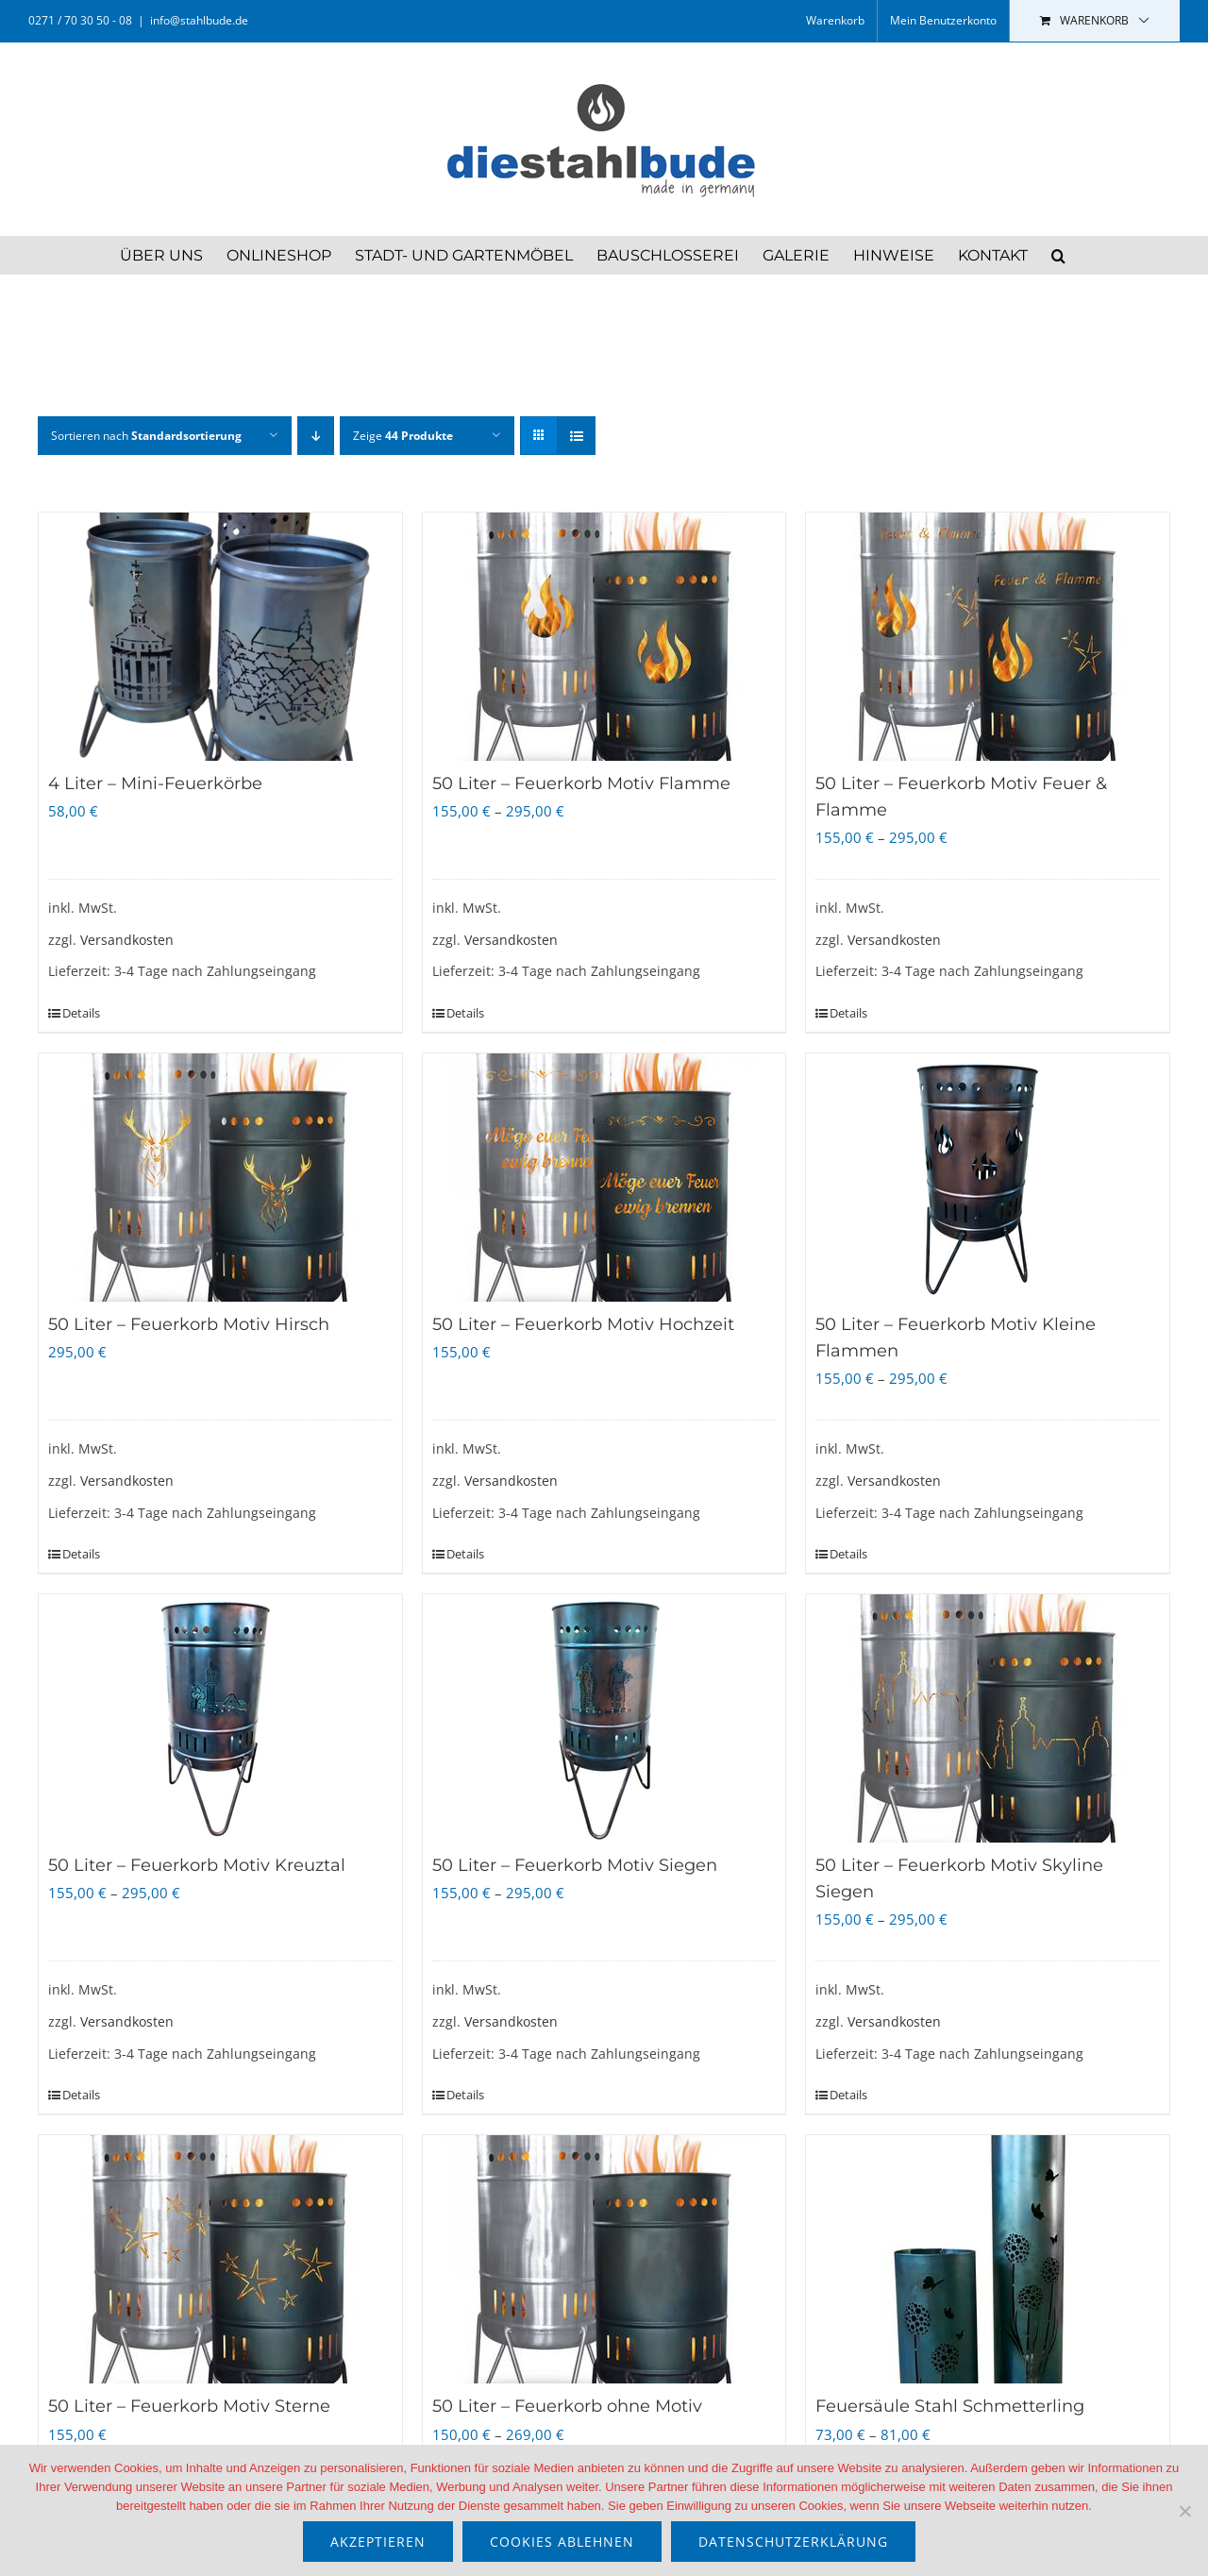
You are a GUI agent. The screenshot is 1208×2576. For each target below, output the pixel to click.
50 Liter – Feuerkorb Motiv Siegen (574, 1865)
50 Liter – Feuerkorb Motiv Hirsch (188, 1324)
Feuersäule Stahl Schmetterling (949, 2406)
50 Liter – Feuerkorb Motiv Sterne (189, 2406)
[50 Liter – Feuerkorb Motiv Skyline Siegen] (987, 1718)
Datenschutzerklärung (793, 2542)
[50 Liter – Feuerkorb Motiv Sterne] (220, 2259)
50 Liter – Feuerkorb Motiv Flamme (581, 783)
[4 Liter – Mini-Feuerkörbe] (220, 637)
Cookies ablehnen (562, 2542)
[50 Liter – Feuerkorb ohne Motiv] (604, 2259)
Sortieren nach (146, 436)
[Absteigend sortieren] (315, 435)
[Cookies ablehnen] (1184, 2510)
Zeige (403, 436)
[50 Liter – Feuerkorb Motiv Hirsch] (220, 1177)
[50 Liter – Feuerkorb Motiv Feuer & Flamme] (987, 637)
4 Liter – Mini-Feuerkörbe (155, 783)
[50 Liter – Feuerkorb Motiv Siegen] (604, 1718)
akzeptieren (378, 2542)
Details (81, 1012)
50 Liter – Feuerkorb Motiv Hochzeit (583, 1324)
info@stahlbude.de (199, 20)
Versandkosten (127, 940)
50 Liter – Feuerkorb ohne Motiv (567, 2406)
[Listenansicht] (576, 435)
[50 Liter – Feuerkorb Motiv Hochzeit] (604, 1177)
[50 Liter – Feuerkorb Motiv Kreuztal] (220, 1718)
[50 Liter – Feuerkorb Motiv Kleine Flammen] (987, 1177)
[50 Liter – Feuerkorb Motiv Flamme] (604, 637)
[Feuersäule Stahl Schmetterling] (987, 2259)
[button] (1058, 255)
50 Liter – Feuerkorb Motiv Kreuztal (196, 1865)
